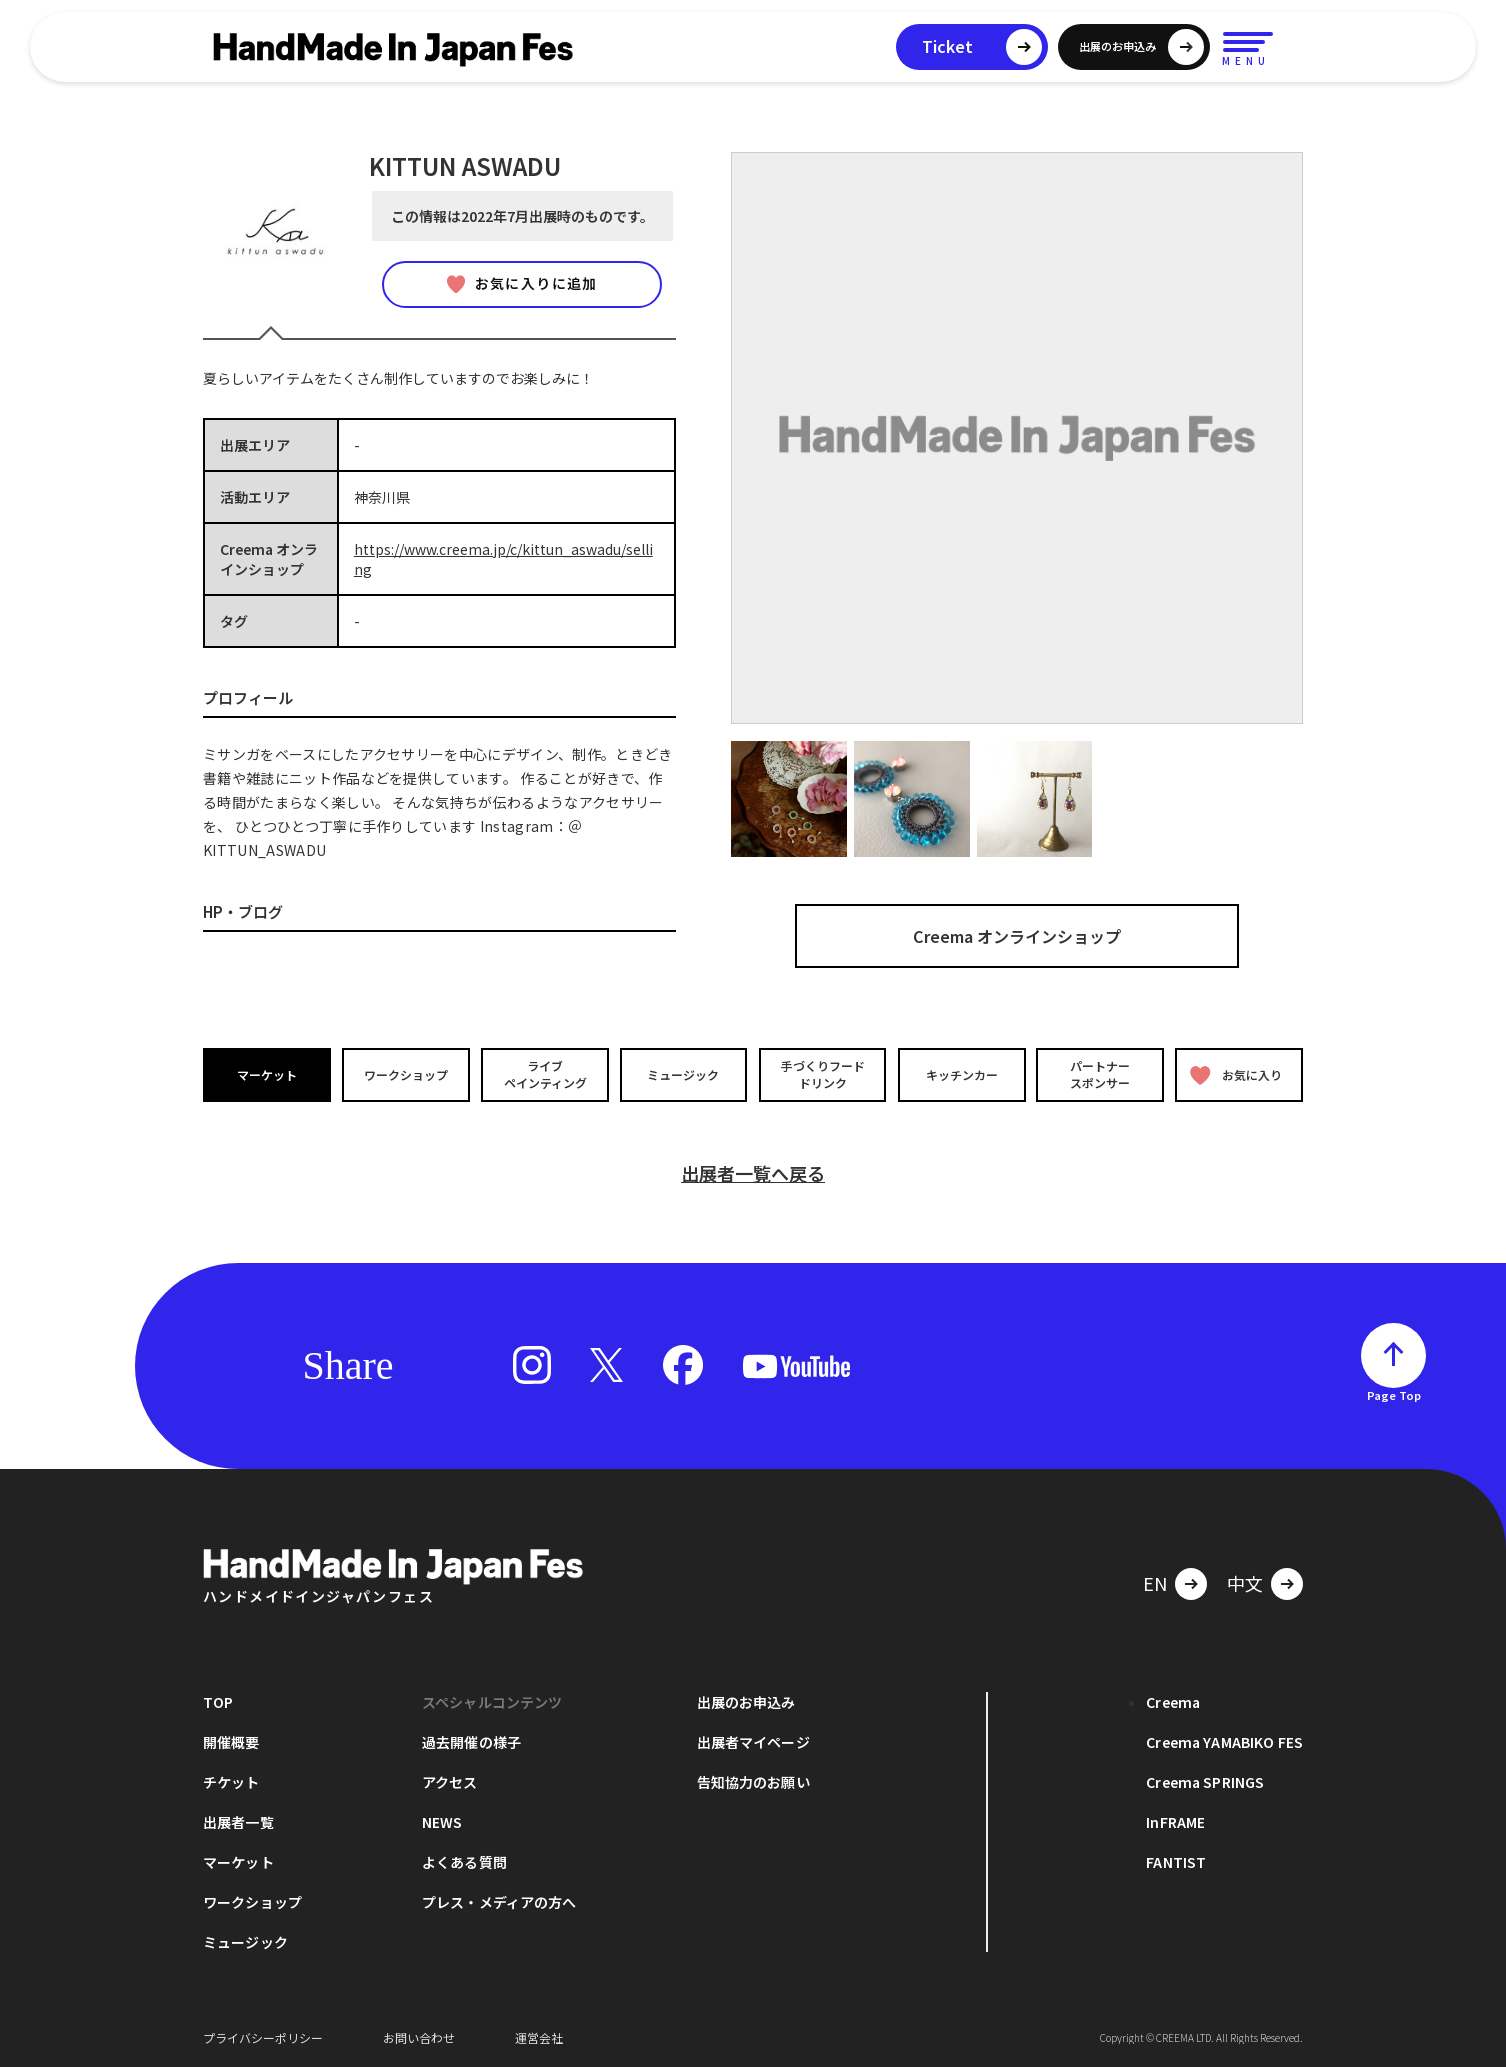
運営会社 (539, 2036)
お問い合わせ (419, 2036)
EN (1155, 1582)
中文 (1245, 1582)
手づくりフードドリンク (822, 1074)
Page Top (1394, 1394)
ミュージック (684, 1073)
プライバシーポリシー (263, 2036)
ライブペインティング (544, 1074)
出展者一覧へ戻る (753, 1172)
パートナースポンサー (1100, 1074)
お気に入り (1236, 1074)
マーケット (267, 1073)
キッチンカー (961, 1073)
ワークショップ (406, 1073)
